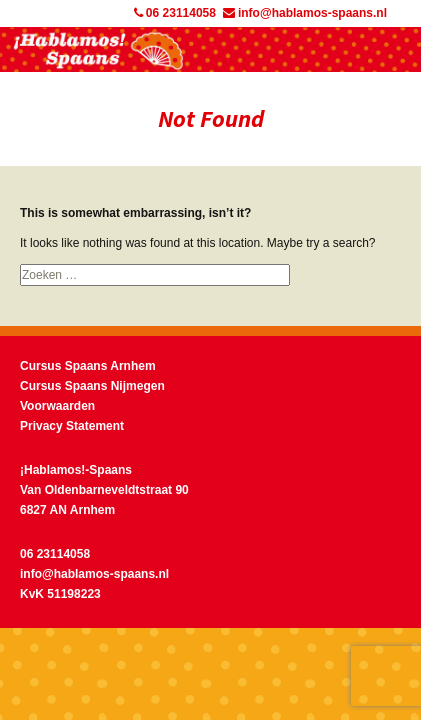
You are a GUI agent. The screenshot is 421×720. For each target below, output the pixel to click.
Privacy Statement (72, 426)
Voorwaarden (57, 406)
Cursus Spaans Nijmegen (92, 386)
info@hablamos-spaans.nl (305, 13)
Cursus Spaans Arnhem (88, 366)
